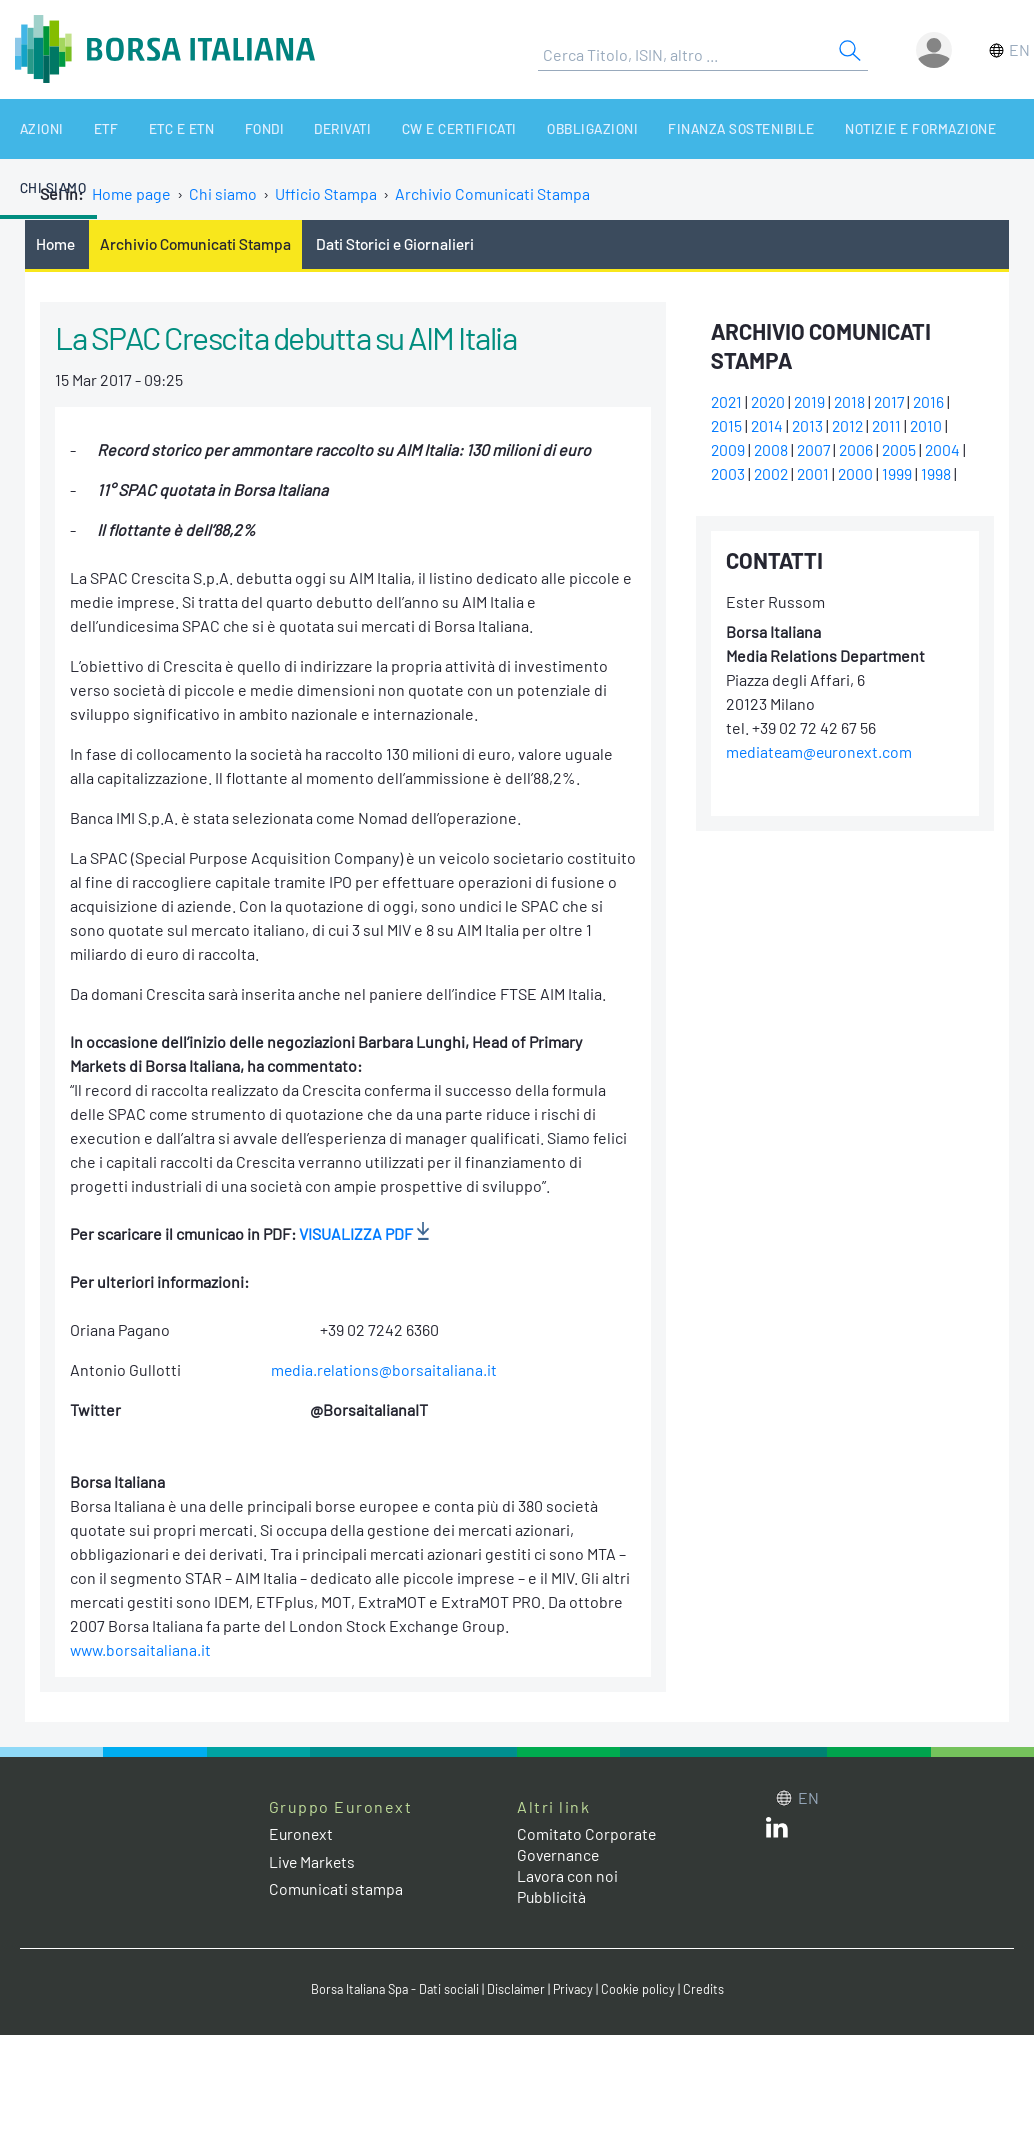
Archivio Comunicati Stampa (493, 193)
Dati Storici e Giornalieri (401, 243)
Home (56, 243)
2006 (860, 450)
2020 (771, 402)
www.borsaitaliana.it (142, 1650)
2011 (892, 426)
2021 (727, 402)
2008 (772, 450)
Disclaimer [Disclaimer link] (518, 1989)
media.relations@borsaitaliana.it (385, 1370)
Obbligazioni (533, 128)
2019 (814, 402)
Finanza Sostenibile (674, 128)
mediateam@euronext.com (821, 752)
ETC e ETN (155, 128)
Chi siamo (975, 128)
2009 (728, 450)
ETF (88, 128)
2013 (810, 426)
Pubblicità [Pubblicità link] (552, 1897)
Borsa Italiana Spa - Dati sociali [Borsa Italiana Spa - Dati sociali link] (392, 1989)
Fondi (228, 128)
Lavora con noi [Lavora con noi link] (568, 1876)
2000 (860, 474)
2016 (937, 402)
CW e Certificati (408, 128)
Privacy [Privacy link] (577, 1989)
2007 (816, 450)
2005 (904, 450)
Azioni (32, 128)
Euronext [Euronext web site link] (302, 1834)
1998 (941, 474)
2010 (932, 426)
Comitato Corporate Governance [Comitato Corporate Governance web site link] (587, 1845)
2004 (949, 450)
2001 (816, 474)
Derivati (299, 128)
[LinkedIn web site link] (777, 1832)
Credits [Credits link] (708, 1989)
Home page (131, 193)
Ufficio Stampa (326, 193)
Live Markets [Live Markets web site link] (313, 1861)
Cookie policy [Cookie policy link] (643, 1989)
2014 (768, 426)
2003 (728, 474)
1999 (902, 474)
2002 (773, 474)
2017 (896, 402)
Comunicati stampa (336, 1889)
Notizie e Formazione (844, 128)
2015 (727, 426)
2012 (851, 426)
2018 (855, 402)
